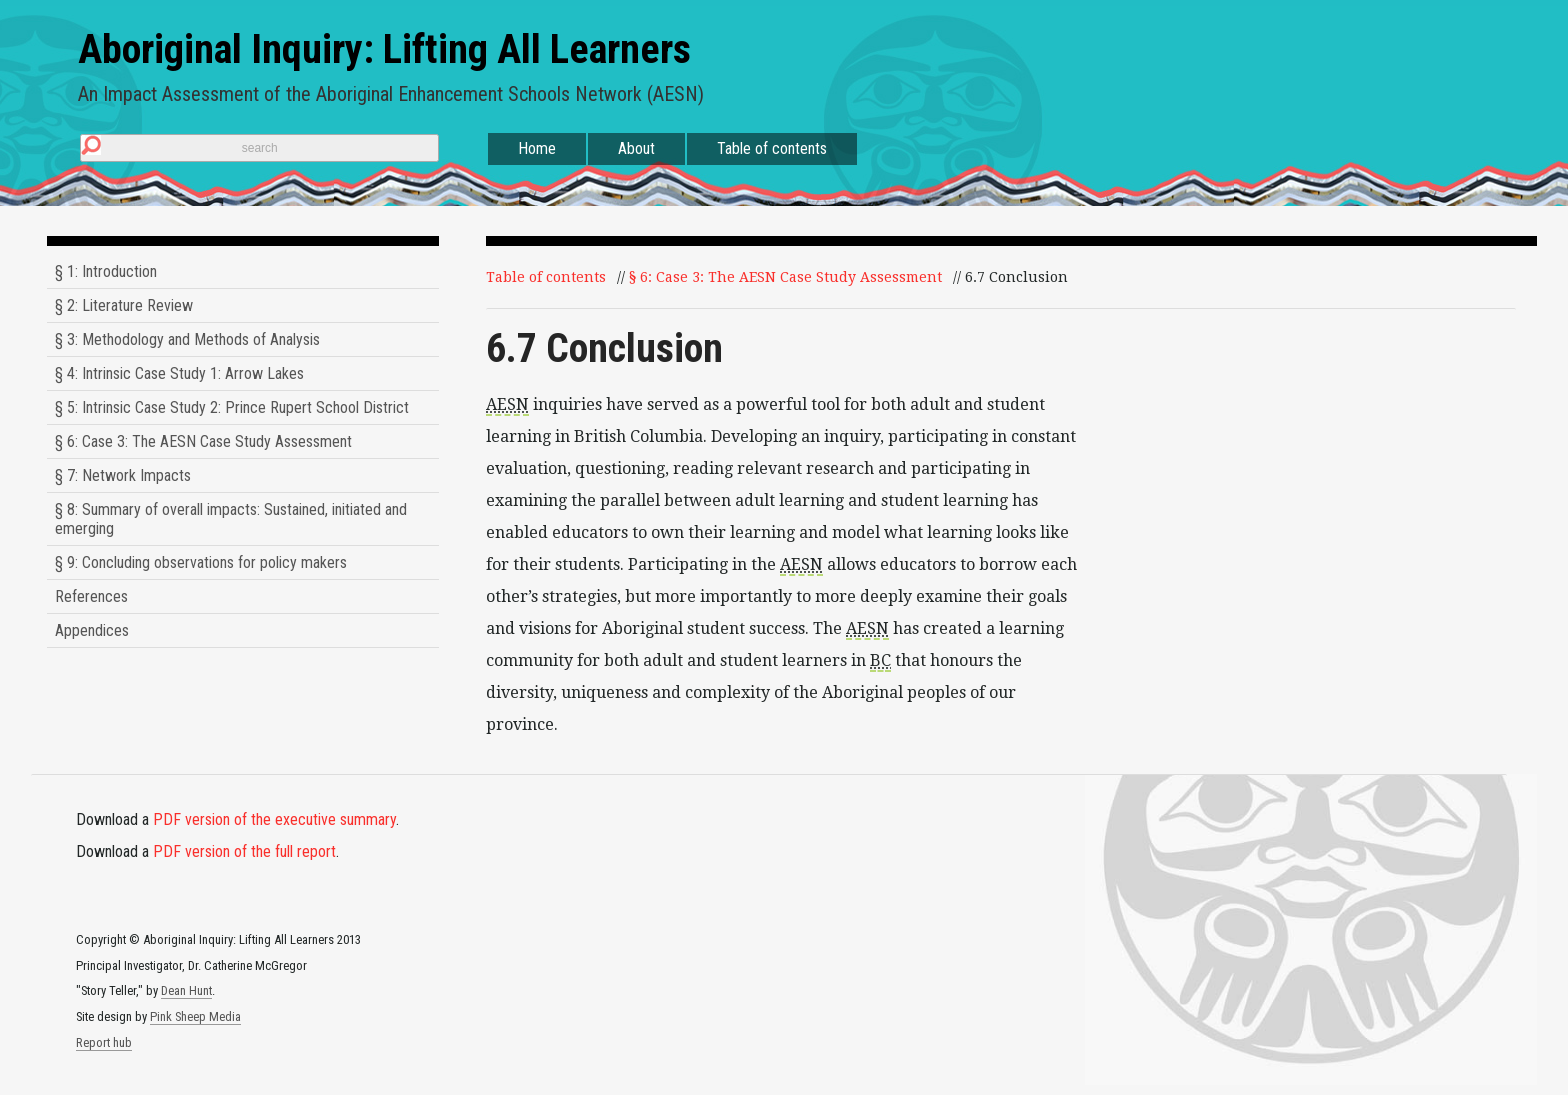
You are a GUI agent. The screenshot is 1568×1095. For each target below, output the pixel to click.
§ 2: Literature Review (124, 305)
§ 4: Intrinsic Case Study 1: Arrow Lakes (179, 373)
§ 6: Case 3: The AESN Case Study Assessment (203, 441)
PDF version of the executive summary (274, 819)
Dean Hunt (186, 990)
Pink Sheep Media (195, 1016)
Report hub (104, 1042)
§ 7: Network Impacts (123, 475)
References (91, 596)
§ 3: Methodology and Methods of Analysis (187, 339)
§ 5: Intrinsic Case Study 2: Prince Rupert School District (232, 407)
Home (537, 148)
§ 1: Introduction (106, 271)
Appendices (92, 630)
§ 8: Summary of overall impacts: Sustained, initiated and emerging (231, 519)
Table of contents (772, 148)
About (636, 148)
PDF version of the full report (244, 851)
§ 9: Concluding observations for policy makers (201, 562)
